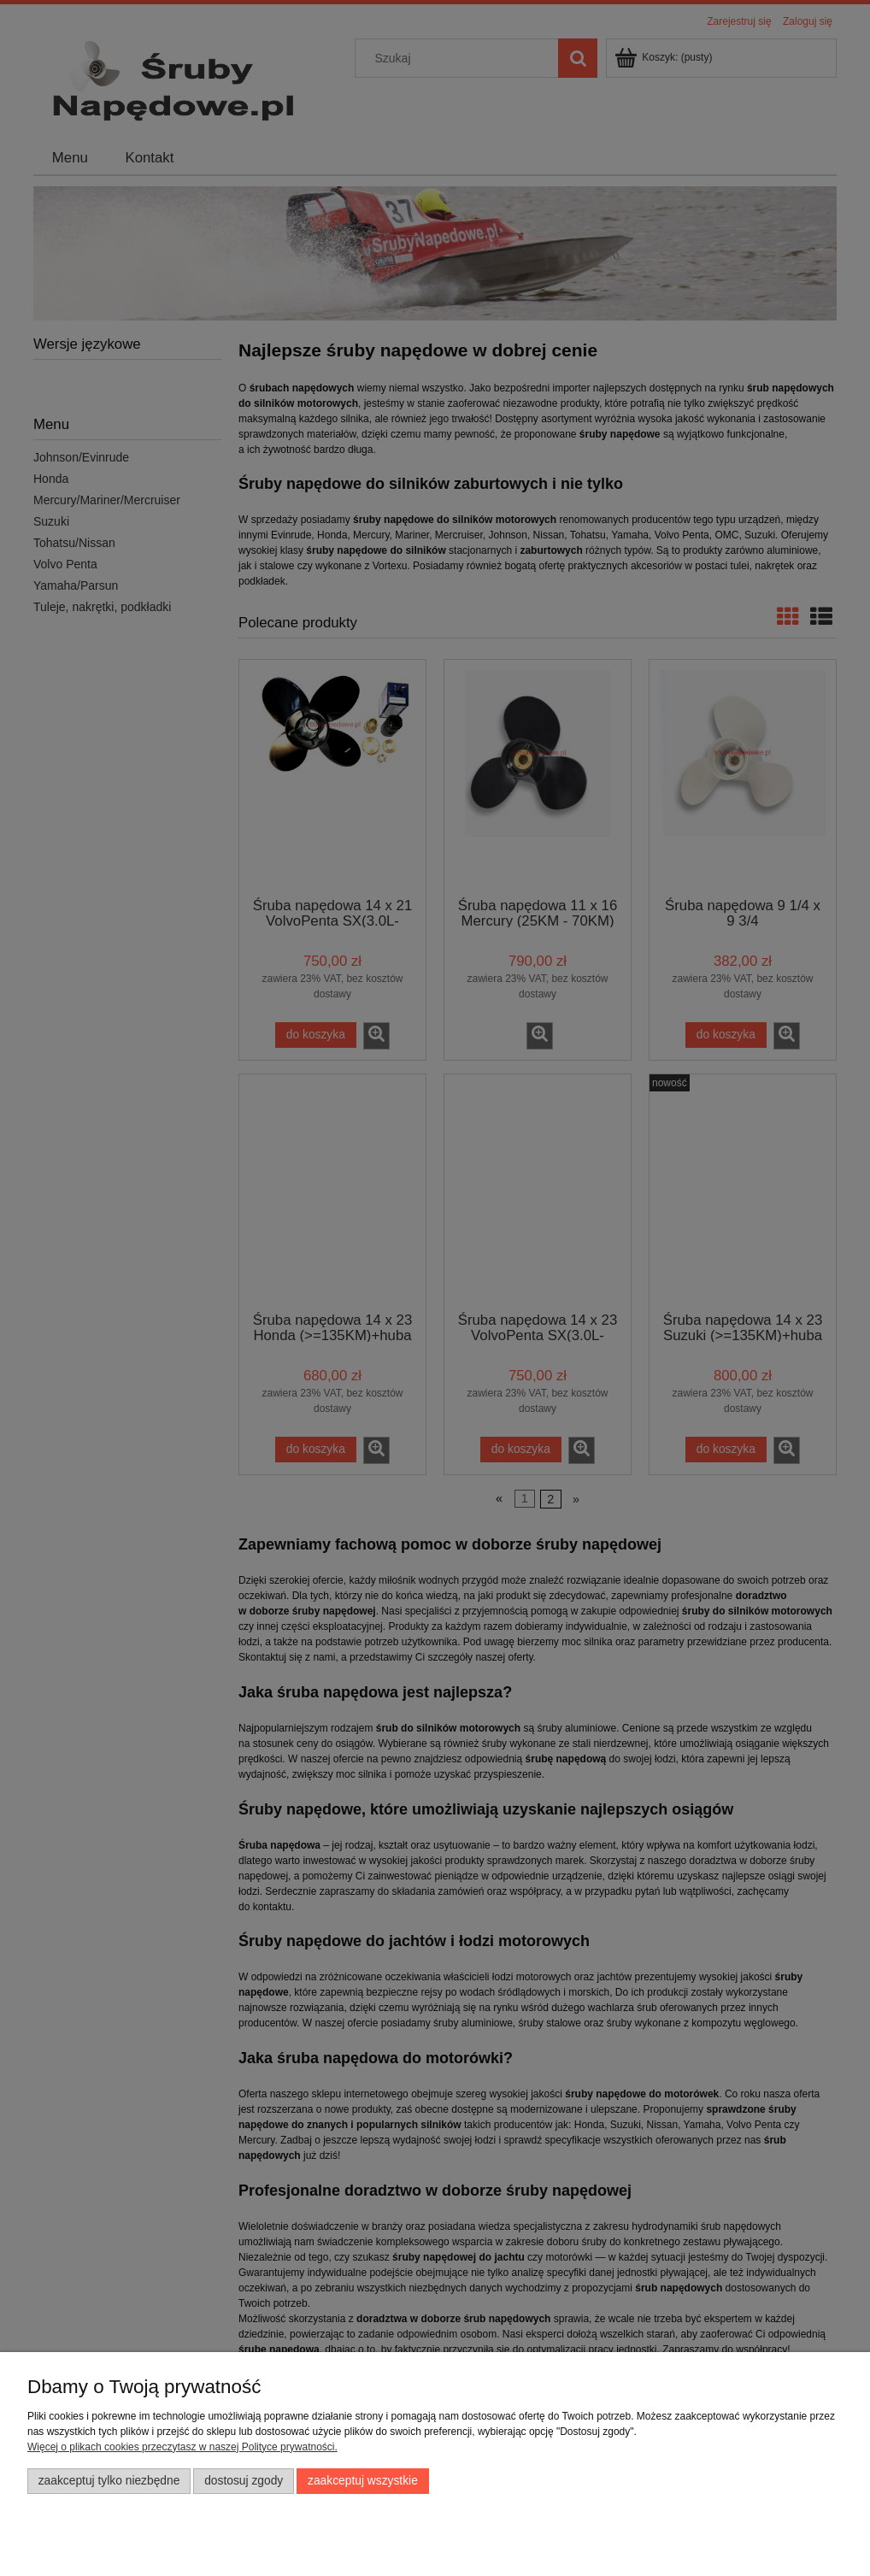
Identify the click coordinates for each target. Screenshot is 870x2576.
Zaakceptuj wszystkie (363, 2480)
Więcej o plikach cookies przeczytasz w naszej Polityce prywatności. (182, 2447)
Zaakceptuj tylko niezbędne (109, 2480)
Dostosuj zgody (243, 2480)
